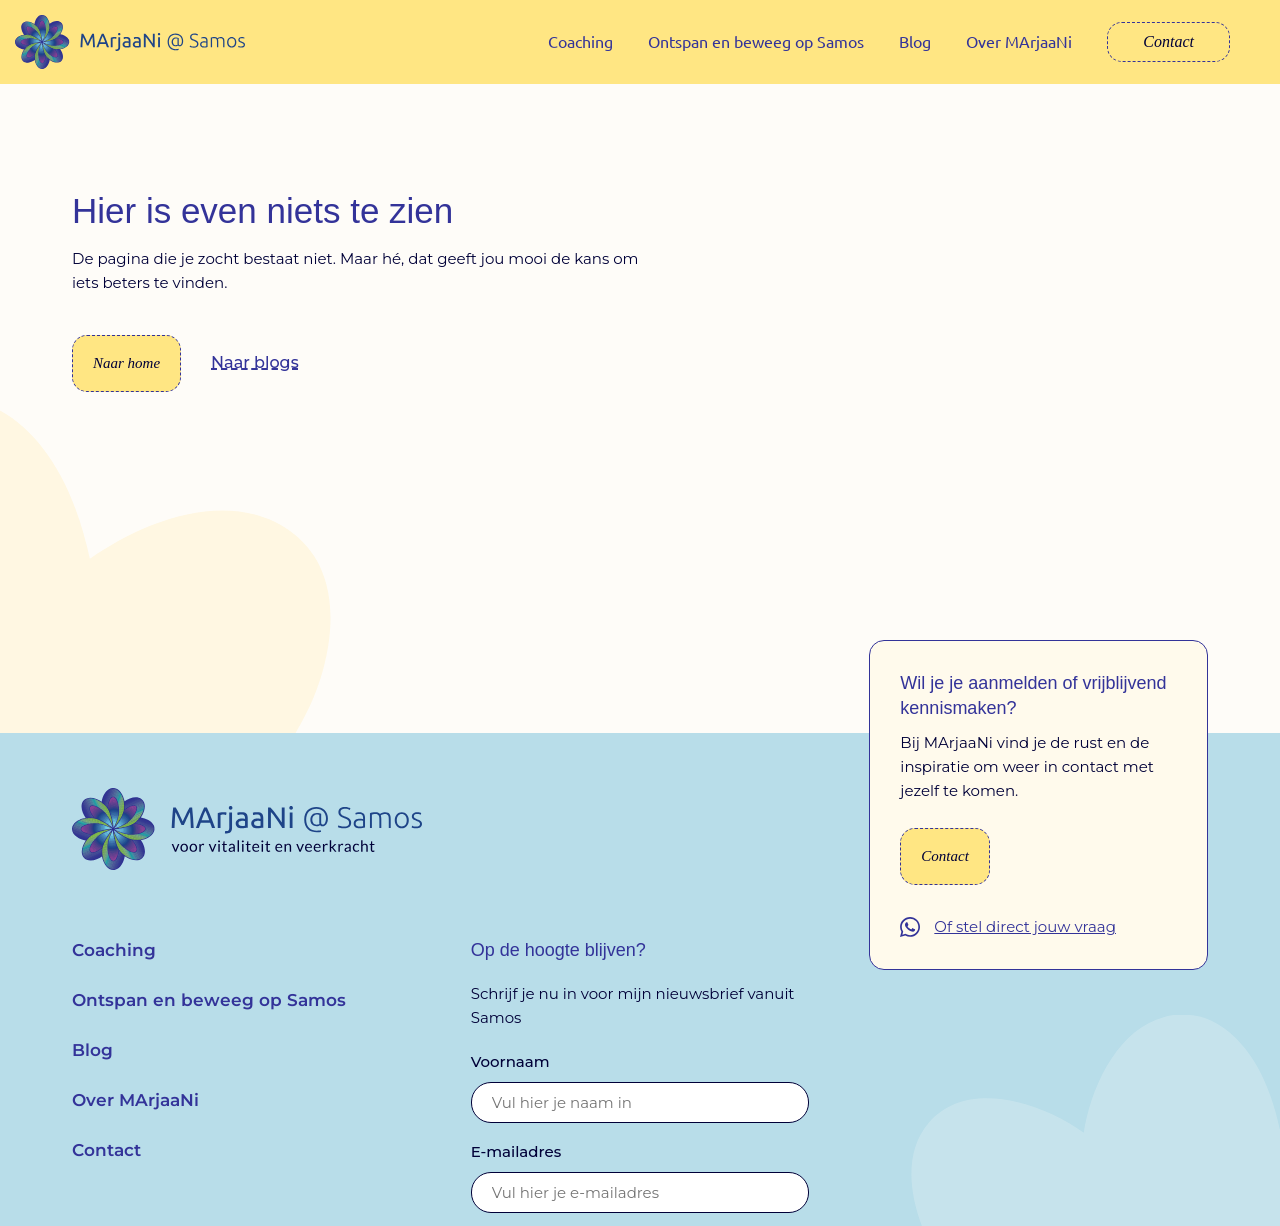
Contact (1168, 41)
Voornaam (510, 1075)
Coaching (580, 41)
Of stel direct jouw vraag (1025, 941)
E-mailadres (516, 1165)
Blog (915, 41)
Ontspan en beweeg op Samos (756, 41)
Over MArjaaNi (1019, 41)
